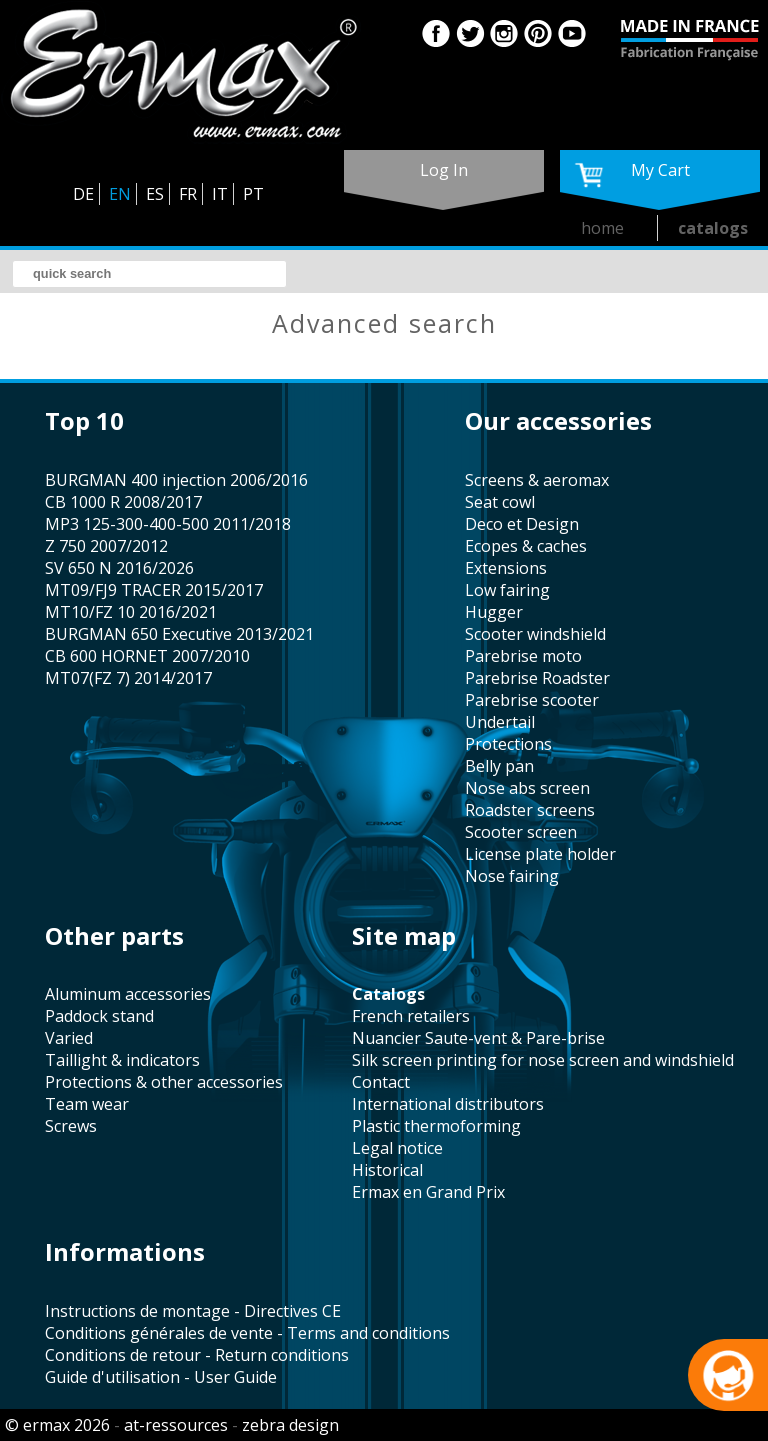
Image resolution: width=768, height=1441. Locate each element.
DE (83, 194)
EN (120, 194)
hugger (494, 612)
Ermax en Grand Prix (428, 1192)
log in (444, 170)
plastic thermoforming (436, 1126)
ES (155, 194)
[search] (149, 274)
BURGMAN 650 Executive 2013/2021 (179, 634)
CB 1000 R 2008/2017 (123, 502)
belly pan (499, 766)
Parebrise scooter (532, 700)
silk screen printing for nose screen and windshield (543, 1060)
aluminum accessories (128, 994)
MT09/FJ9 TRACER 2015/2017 (154, 590)
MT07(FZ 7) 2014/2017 (128, 678)
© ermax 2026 (57, 1425)
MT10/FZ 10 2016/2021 (131, 612)
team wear (87, 1104)
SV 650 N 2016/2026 (119, 568)
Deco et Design (522, 524)
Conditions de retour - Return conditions (197, 1355)
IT (220, 194)
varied (69, 1038)
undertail (500, 722)
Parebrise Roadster (537, 678)
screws (71, 1126)
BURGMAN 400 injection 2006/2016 (176, 480)
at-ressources (176, 1425)
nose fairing (512, 876)
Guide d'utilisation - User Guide (161, 1377)
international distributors (448, 1104)
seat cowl (500, 502)
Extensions (506, 568)
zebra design (290, 1425)
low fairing (507, 590)
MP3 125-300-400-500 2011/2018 (168, 524)
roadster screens (530, 810)
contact (381, 1082)
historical (387, 1170)
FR (188, 194)
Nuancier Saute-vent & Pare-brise (478, 1038)
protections (508, 744)
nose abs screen (527, 788)
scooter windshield (535, 634)
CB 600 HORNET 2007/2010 (147, 656)
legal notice (397, 1148)
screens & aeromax (537, 480)
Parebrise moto (523, 656)
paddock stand (99, 1016)
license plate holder (540, 854)
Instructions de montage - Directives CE (193, 1311)
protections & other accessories (164, 1082)
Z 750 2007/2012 (106, 546)
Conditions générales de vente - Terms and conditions (247, 1333)
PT (253, 194)
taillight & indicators (122, 1060)
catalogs (713, 228)
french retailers (411, 1016)
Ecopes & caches (526, 546)
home (602, 228)
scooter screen (521, 832)
